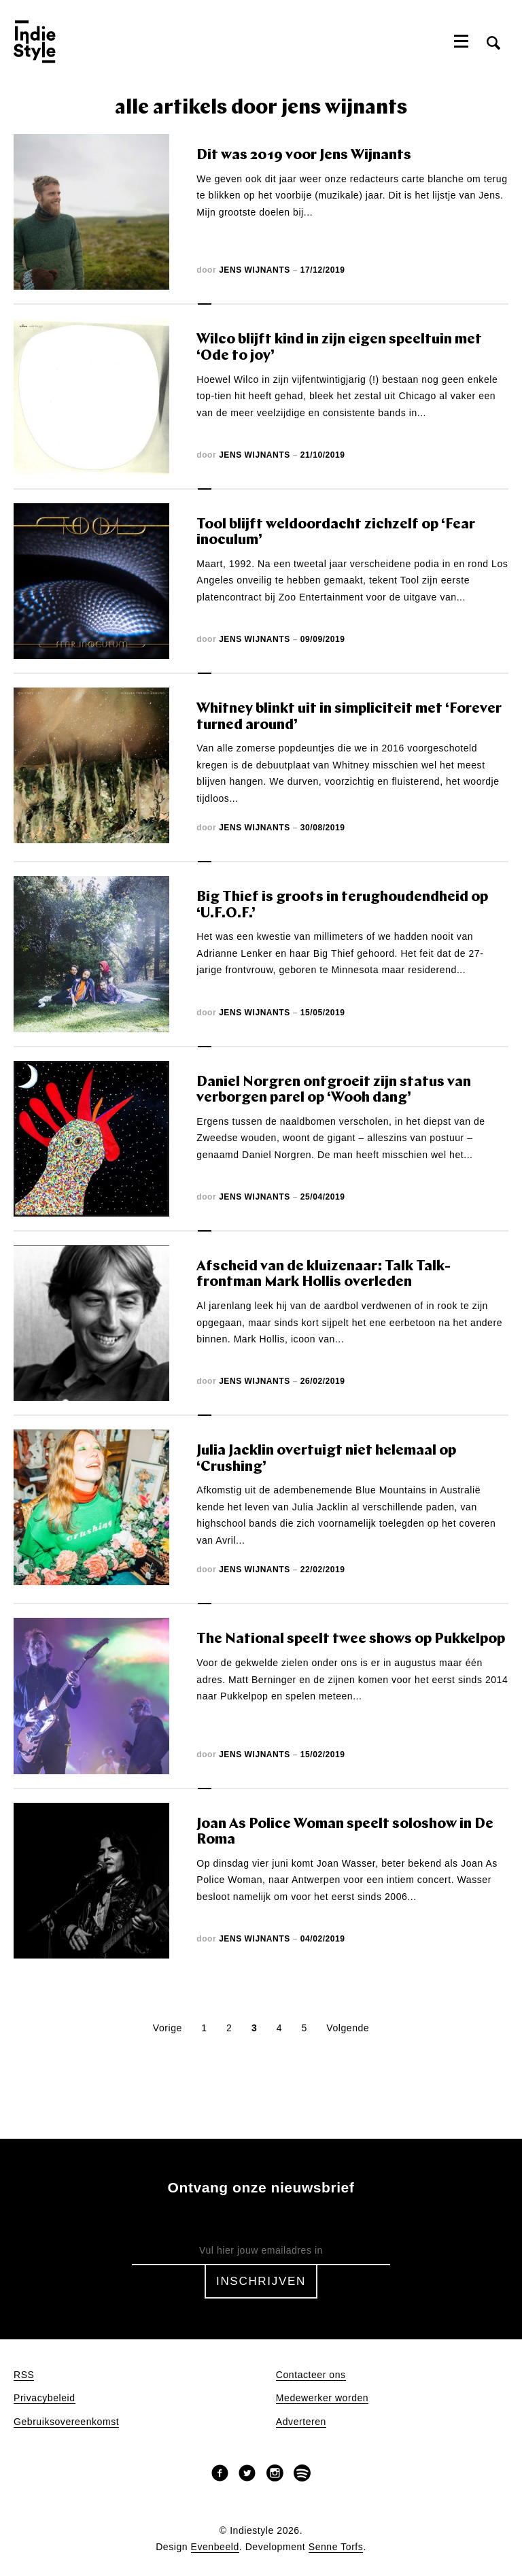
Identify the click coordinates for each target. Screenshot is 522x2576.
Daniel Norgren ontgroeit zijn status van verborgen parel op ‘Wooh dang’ (333, 1090)
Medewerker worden (322, 2398)
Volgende (347, 2027)
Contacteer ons (311, 2375)
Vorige (167, 2027)
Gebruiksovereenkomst (66, 2422)
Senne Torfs (336, 2547)
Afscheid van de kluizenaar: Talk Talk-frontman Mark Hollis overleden (323, 1274)
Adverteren (301, 2422)
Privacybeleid (44, 2398)
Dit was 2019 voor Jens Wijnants (303, 155)
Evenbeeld (215, 2547)
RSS (24, 2375)
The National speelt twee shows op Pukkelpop (350, 1639)
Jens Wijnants (254, 270)
